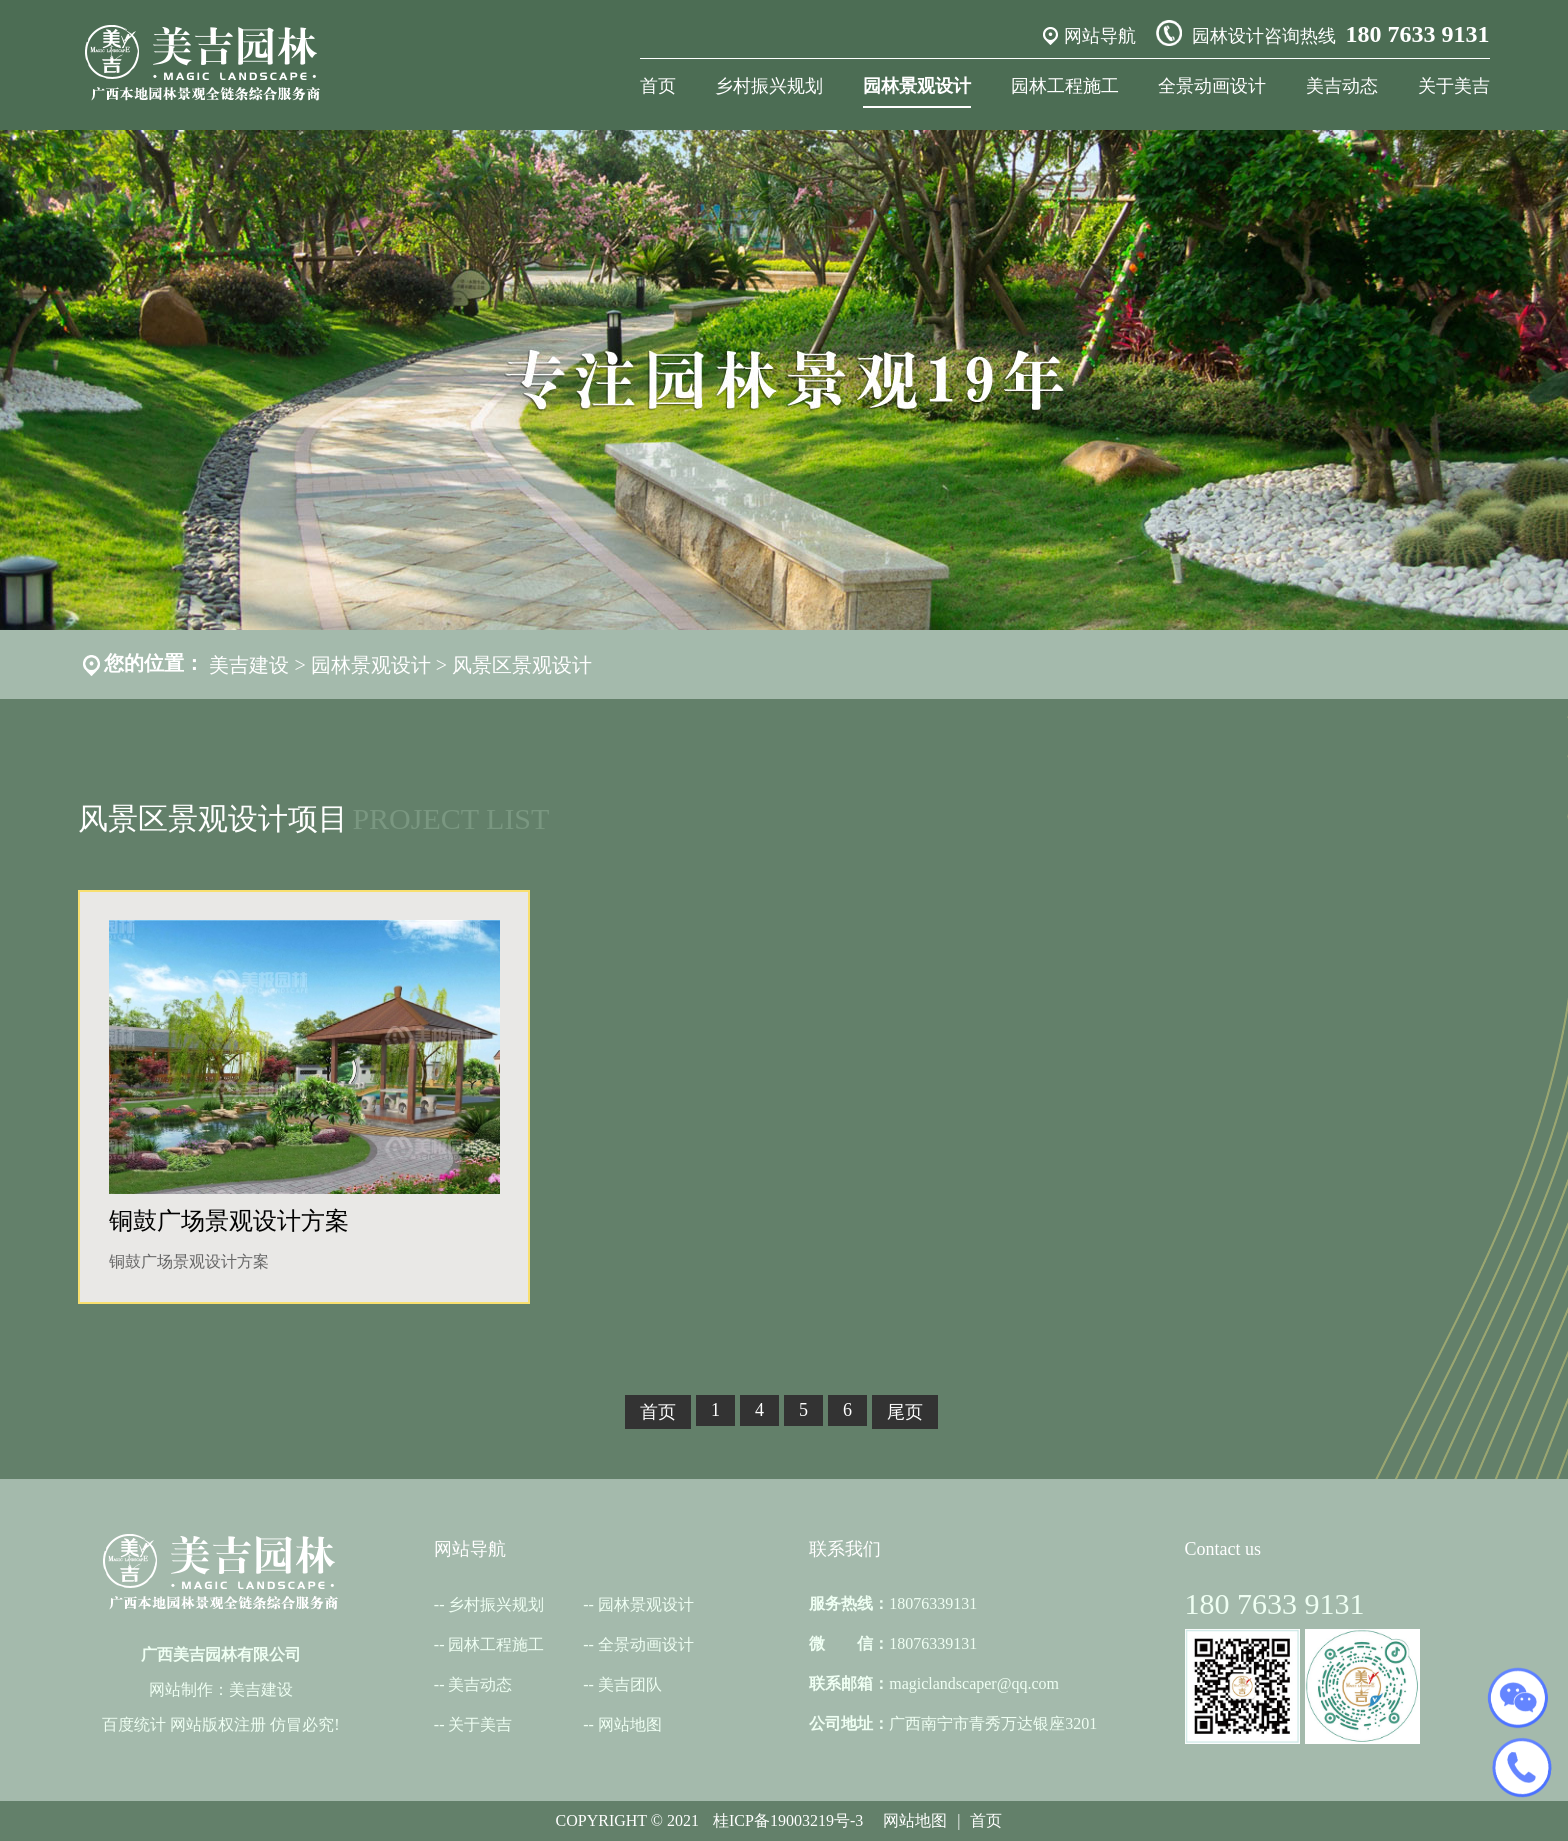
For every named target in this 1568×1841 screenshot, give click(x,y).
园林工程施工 (1065, 86)
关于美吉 (1454, 86)
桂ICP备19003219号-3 (788, 1820)
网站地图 (630, 1724)
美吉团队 (630, 1684)
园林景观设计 (917, 86)
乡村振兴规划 (769, 86)
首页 (658, 86)
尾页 (905, 1412)
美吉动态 (1342, 86)
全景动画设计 (1212, 86)
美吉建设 (249, 665)
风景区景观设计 (522, 665)
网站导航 (1100, 36)
